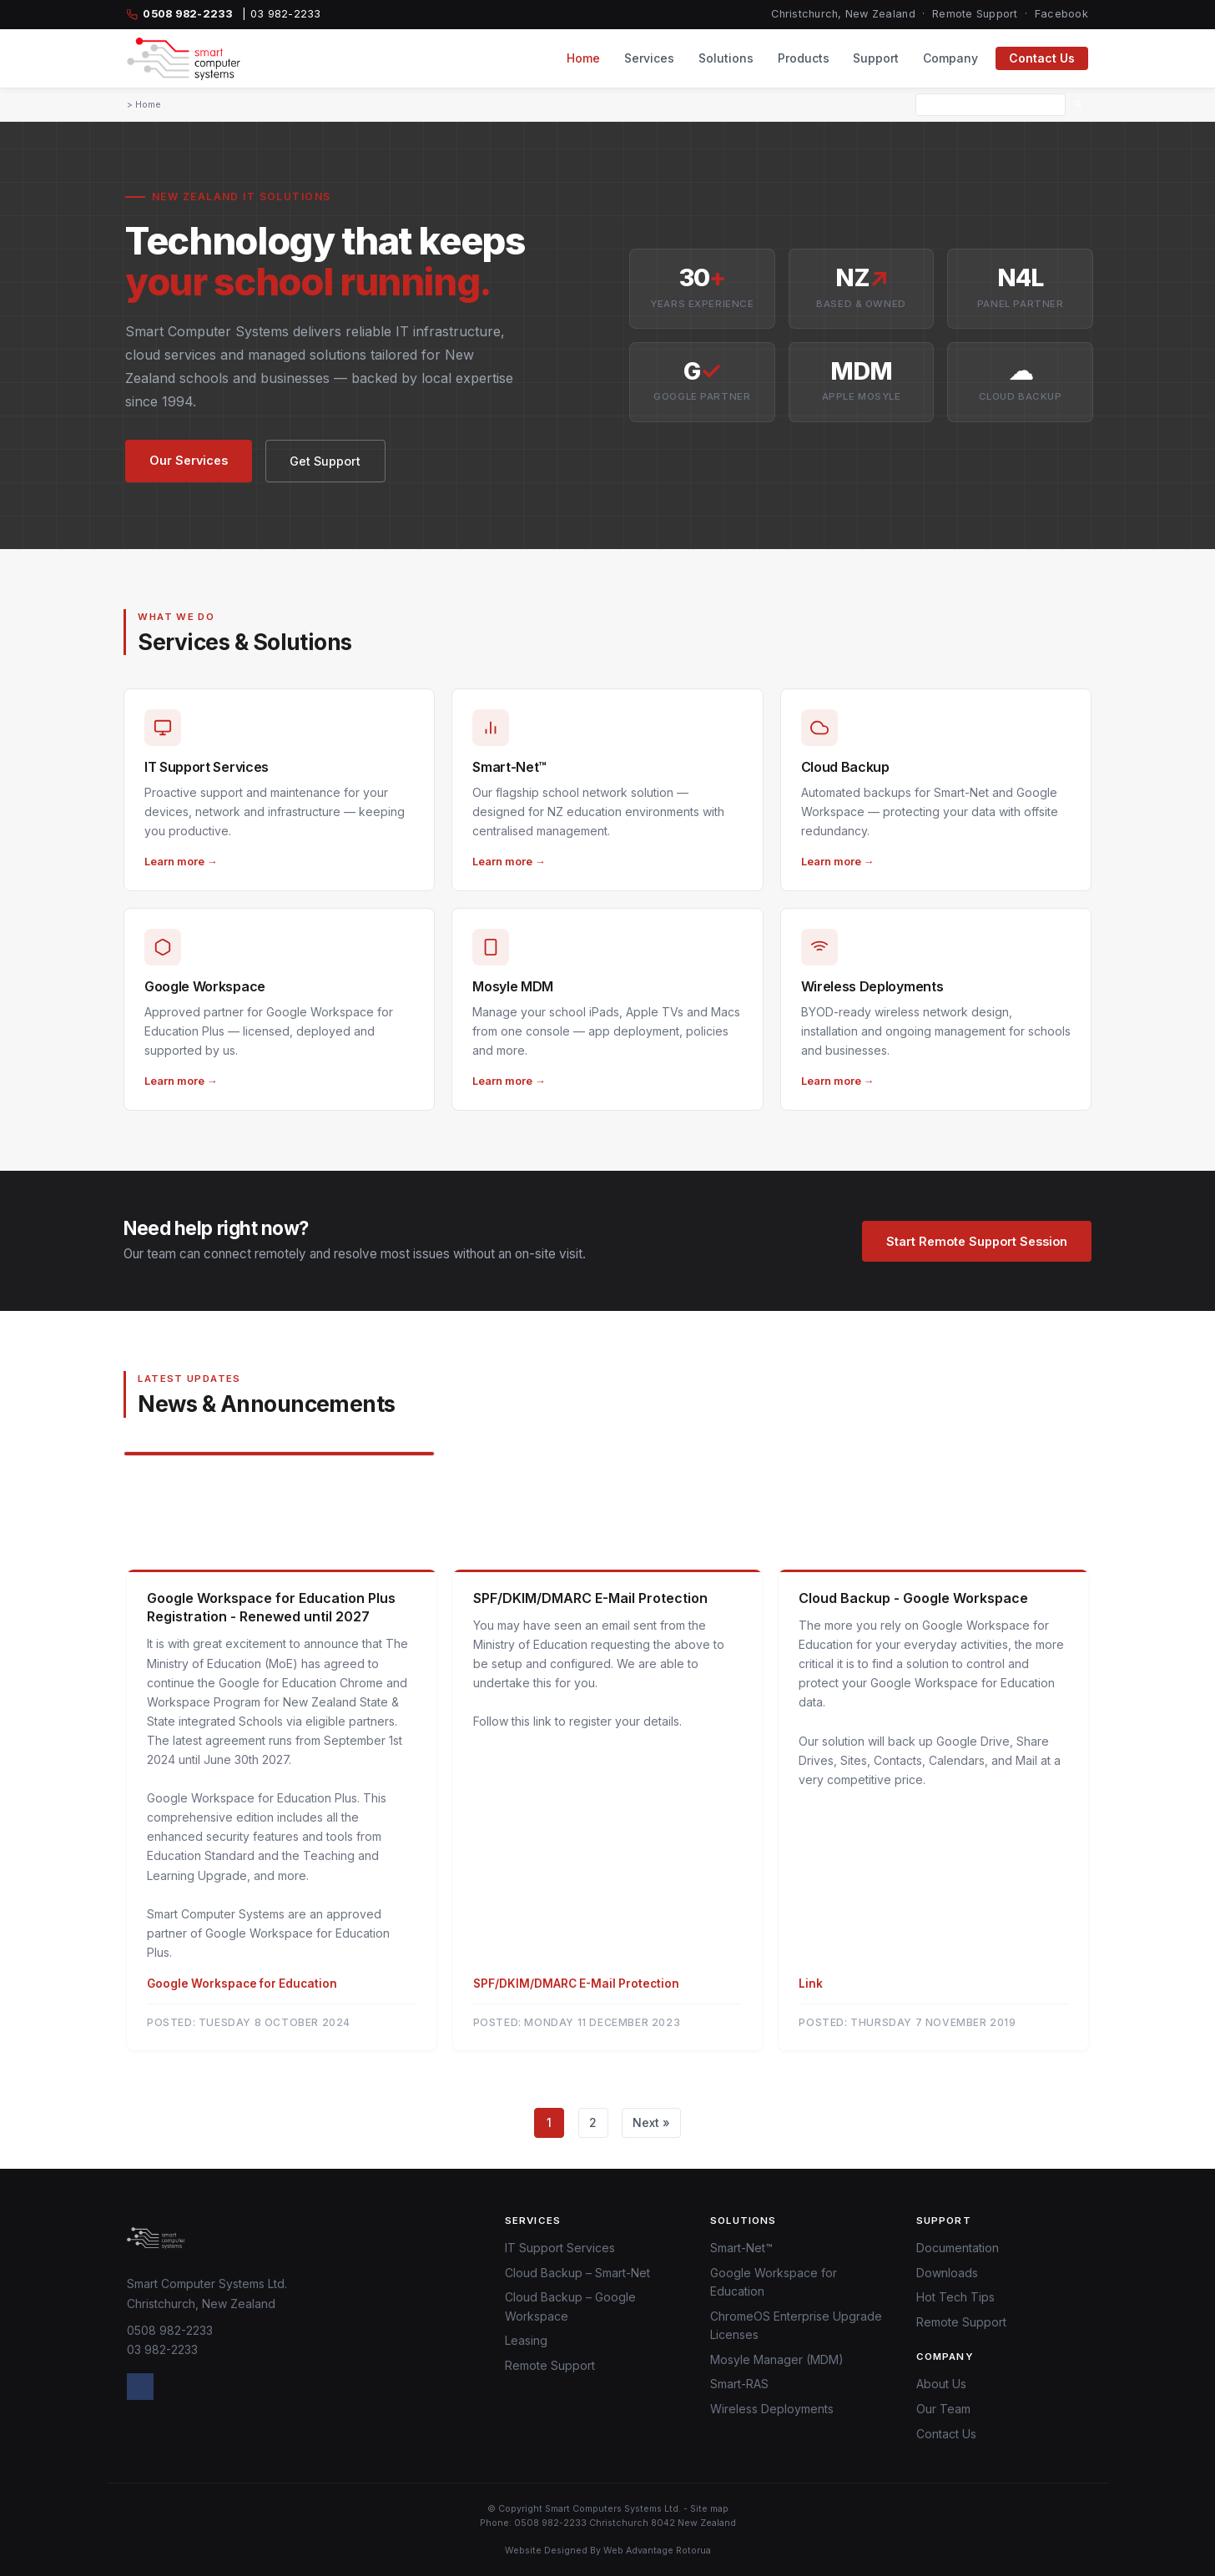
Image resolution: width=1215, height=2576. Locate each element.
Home (583, 58)
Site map (709, 2508)
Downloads (947, 2273)
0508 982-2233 (170, 2330)
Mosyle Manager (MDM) (777, 2359)
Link (811, 1983)
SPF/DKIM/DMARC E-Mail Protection (590, 1598)
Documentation (957, 2248)
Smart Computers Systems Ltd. (613, 2508)
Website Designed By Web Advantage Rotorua (608, 2550)
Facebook (1061, 14)
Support (876, 58)
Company (950, 58)
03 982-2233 (162, 2349)
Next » (651, 2122)
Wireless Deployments (772, 2409)
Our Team (943, 2409)
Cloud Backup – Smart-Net (577, 2273)
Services (649, 58)
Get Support (325, 461)
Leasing (526, 2340)
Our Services (188, 460)
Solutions (726, 58)
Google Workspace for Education (242, 1983)
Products (803, 58)
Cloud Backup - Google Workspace (913, 1598)
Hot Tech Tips (955, 2297)
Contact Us (1042, 58)
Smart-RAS (739, 2384)
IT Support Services (560, 2248)
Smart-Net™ (741, 2248)
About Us (941, 2384)
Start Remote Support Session (976, 1241)
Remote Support (975, 14)
